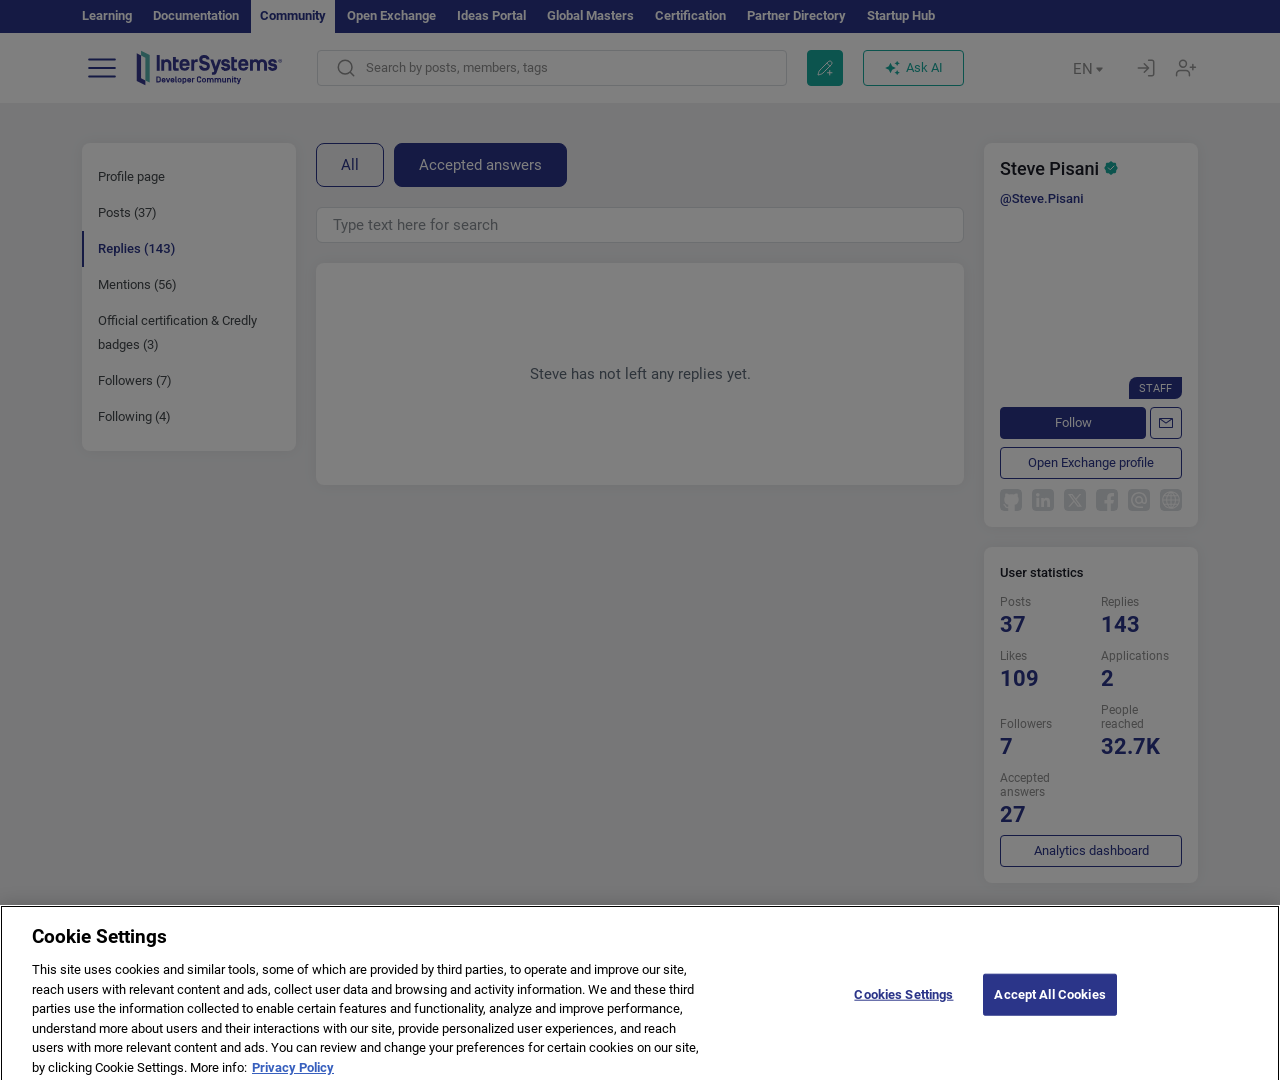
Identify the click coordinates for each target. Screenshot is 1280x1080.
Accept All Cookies (1049, 1013)
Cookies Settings (903, 1013)
